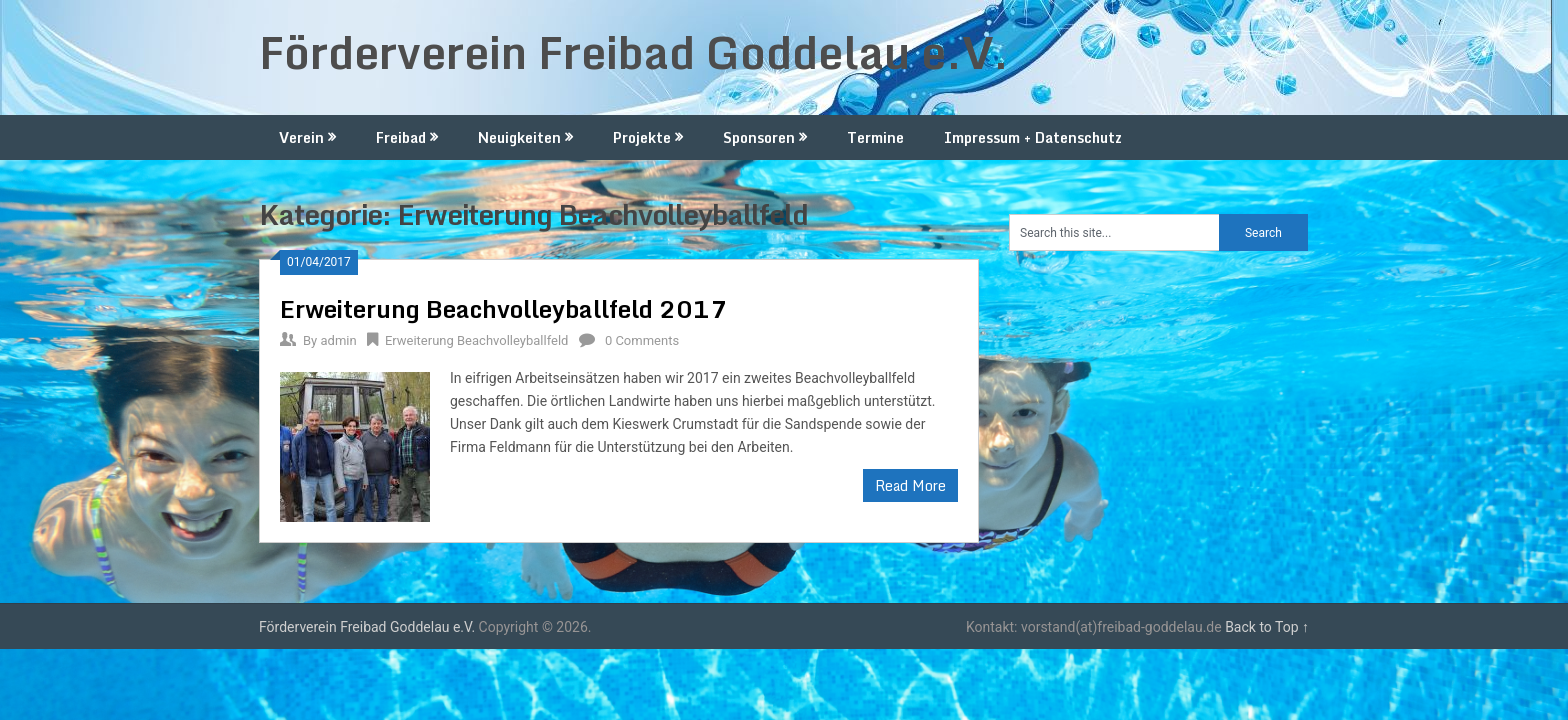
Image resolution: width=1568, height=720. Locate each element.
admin (338, 340)
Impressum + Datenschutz (1033, 137)
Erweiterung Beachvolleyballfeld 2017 (503, 308)
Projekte (642, 137)
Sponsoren (759, 137)
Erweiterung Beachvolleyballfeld (477, 340)
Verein (301, 137)
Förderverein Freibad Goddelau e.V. (634, 52)
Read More (910, 485)
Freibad (401, 137)
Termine (875, 137)
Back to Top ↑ (1267, 627)
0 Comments (642, 340)
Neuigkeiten (519, 137)
